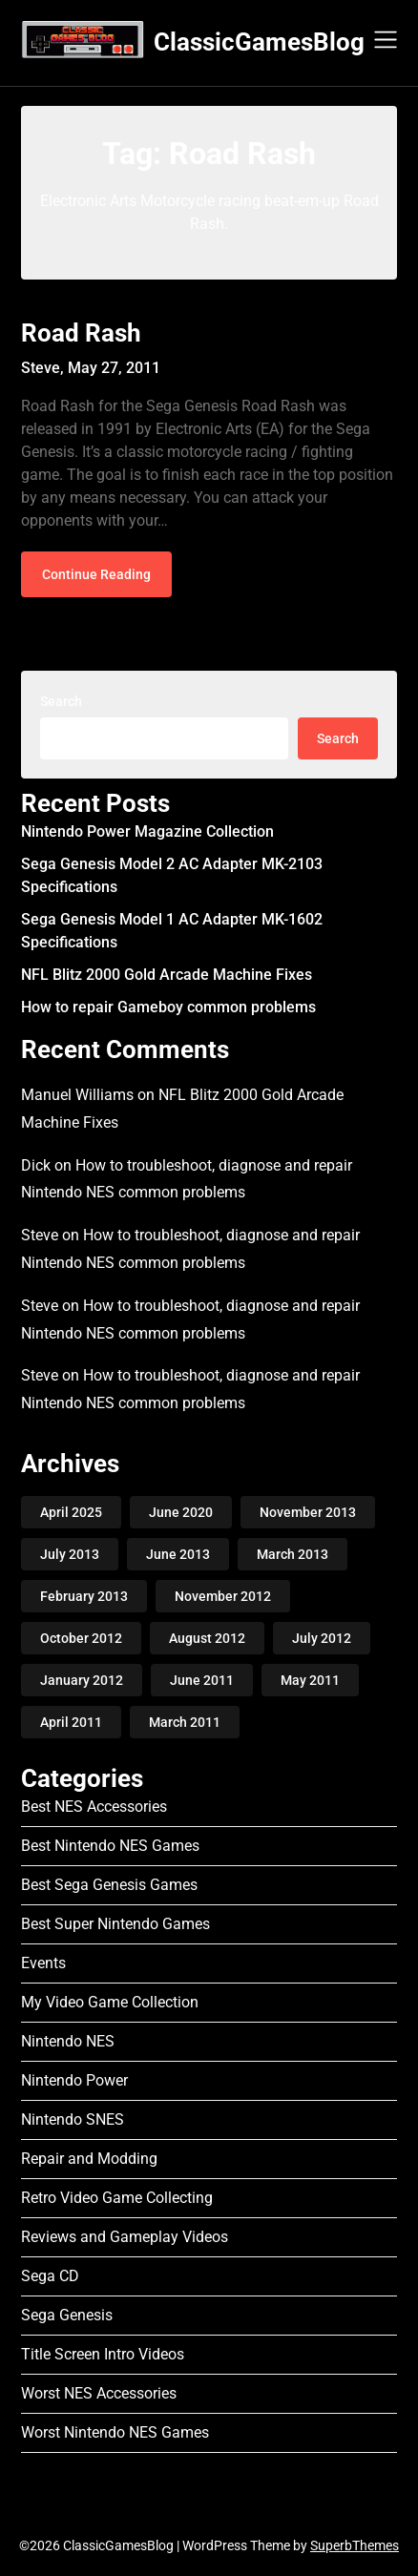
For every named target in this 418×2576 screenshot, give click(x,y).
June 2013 (178, 1554)
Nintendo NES (68, 2041)
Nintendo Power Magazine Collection (147, 831)
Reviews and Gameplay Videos (124, 2237)
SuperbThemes (354, 2545)
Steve (39, 1235)
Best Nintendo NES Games (110, 1846)
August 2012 (207, 1638)
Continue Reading (96, 574)
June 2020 (181, 1512)
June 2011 (202, 1680)
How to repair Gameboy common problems (168, 1007)
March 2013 (292, 1554)
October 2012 (81, 1638)
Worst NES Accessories (99, 2393)
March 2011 (184, 1722)
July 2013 (69, 1554)
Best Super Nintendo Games (115, 1924)
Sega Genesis (67, 2315)
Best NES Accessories (94, 1806)
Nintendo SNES (72, 2119)
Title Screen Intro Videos (102, 2354)
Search (61, 701)
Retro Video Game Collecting (117, 2198)
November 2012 (223, 1596)
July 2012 (321, 1638)
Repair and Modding (89, 2159)
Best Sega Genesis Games (109, 1885)
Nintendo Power (74, 2080)
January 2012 (81, 1680)
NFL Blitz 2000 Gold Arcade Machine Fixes (166, 975)
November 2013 (308, 1512)
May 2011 (310, 1680)
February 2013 (84, 1596)
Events (43, 1963)
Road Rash (81, 333)
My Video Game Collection (110, 2002)
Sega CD (50, 2276)
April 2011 (71, 1722)
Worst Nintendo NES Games (115, 2432)
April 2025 (71, 1512)
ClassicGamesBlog (259, 42)
